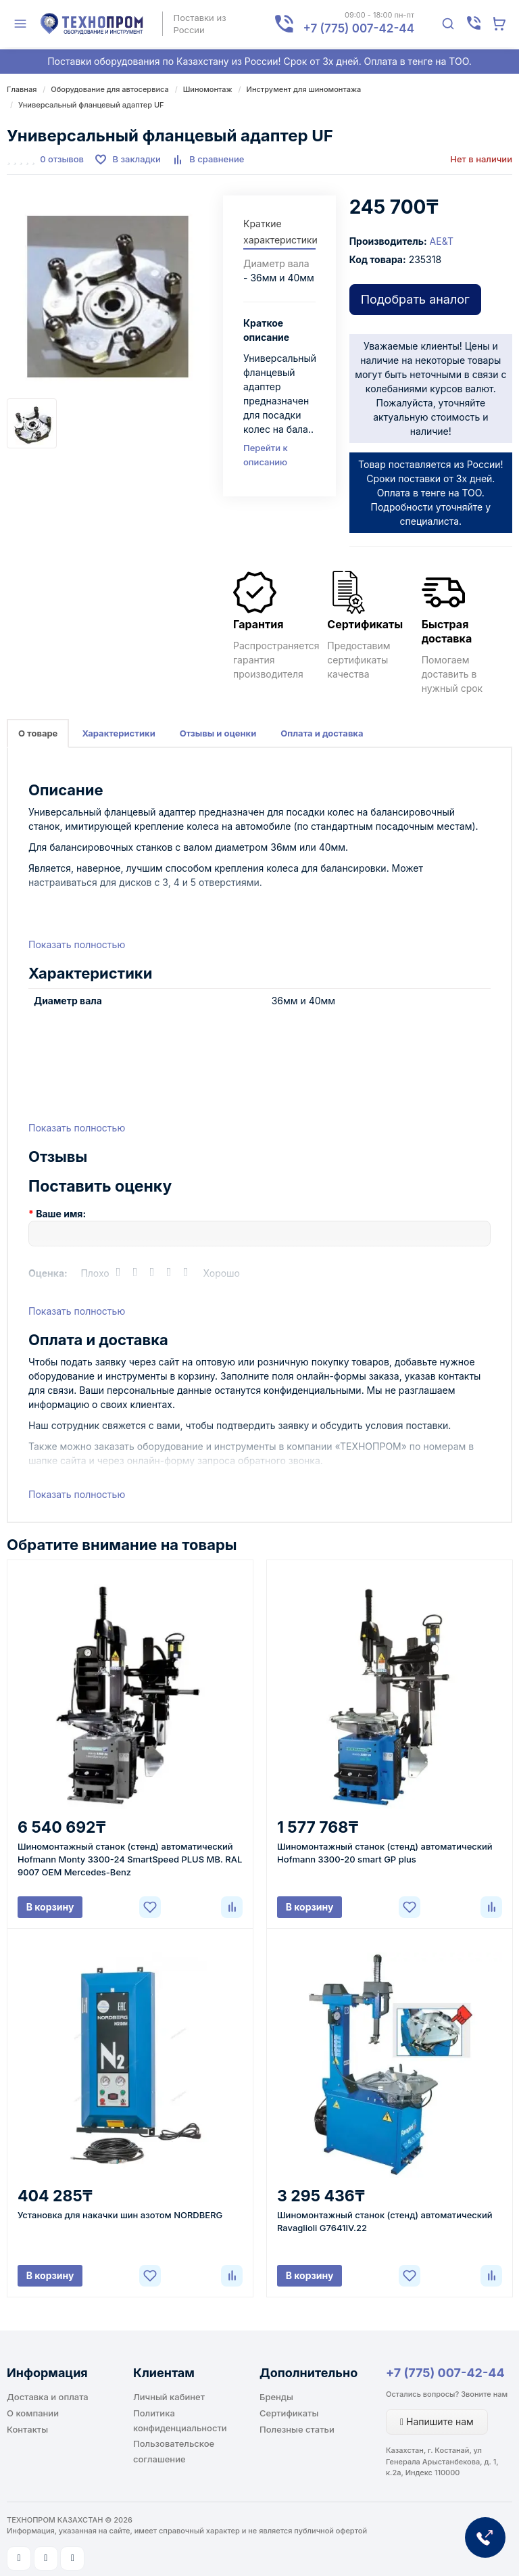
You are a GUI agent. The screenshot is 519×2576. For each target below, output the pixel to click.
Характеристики (118, 733)
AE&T (441, 241)
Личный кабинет (169, 2396)
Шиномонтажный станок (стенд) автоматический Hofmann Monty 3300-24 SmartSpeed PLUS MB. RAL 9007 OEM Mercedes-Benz (130, 1859)
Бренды (276, 2396)
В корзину (50, 1907)
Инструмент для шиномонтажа (304, 89)
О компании (33, 2413)
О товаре (37, 733)
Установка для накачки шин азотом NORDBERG (120, 2214)
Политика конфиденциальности (180, 2420)
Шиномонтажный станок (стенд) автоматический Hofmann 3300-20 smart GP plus (385, 1853)
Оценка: (48, 1273)
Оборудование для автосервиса (109, 89)
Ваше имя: (61, 1213)
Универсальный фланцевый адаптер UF (91, 105)
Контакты (27, 2429)
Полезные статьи (297, 2429)
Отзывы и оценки (218, 733)
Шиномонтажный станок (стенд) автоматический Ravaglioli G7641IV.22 (385, 2221)
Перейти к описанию (265, 454)
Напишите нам (437, 2421)
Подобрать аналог (415, 299)
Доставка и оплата (48, 2396)
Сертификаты (289, 2413)
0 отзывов (62, 159)
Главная (21, 89)
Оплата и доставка (321, 733)
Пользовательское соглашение (173, 2451)
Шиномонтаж (207, 89)
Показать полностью (76, 944)
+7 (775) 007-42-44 (445, 2373)
